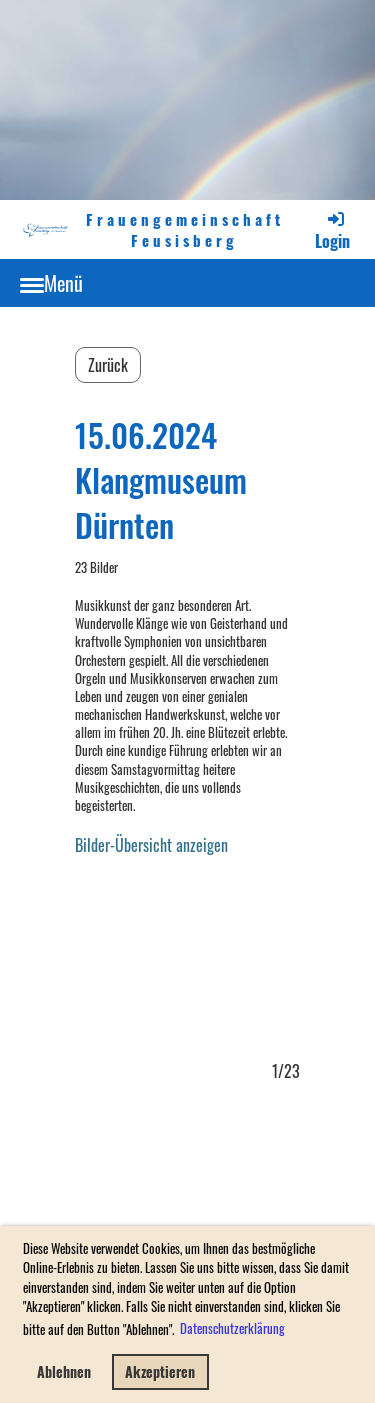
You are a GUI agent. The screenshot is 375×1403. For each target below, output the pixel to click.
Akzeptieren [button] (160, 1371)
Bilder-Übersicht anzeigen (151, 845)
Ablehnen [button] (64, 1371)
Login (332, 230)
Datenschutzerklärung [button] (232, 1328)
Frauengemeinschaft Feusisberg (185, 230)
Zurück (108, 365)
